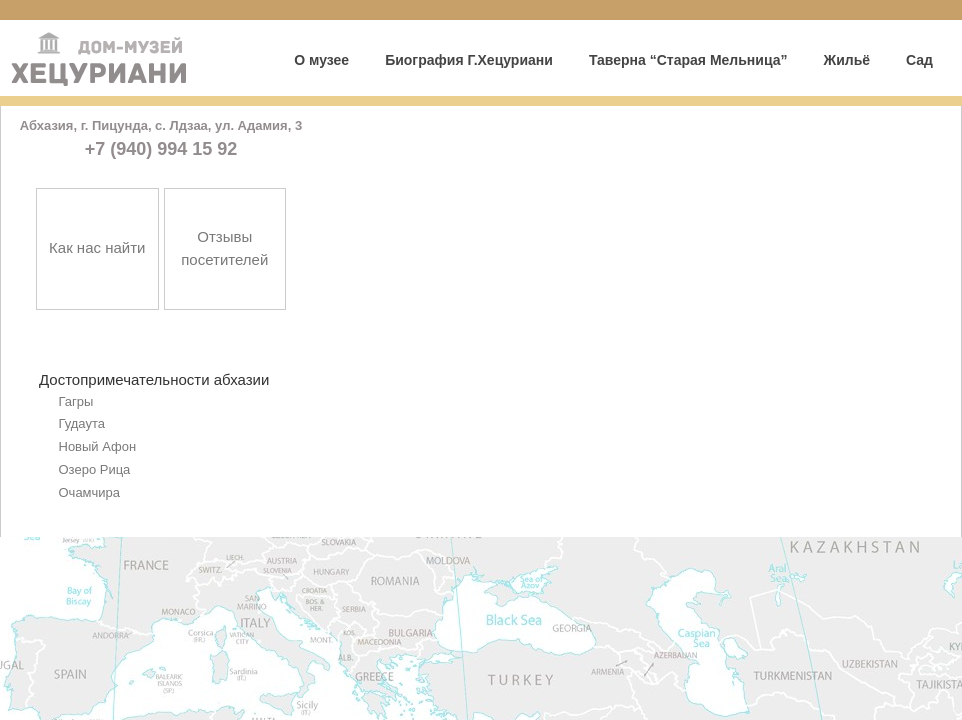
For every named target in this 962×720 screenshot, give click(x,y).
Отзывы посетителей (224, 248)
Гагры (76, 401)
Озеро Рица (95, 469)
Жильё (846, 60)
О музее (321, 60)
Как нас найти (97, 247)
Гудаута (82, 423)
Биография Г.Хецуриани (469, 60)
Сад (919, 60)
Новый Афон (98, 446)
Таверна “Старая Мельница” (688, 60)
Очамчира (90, 492)
